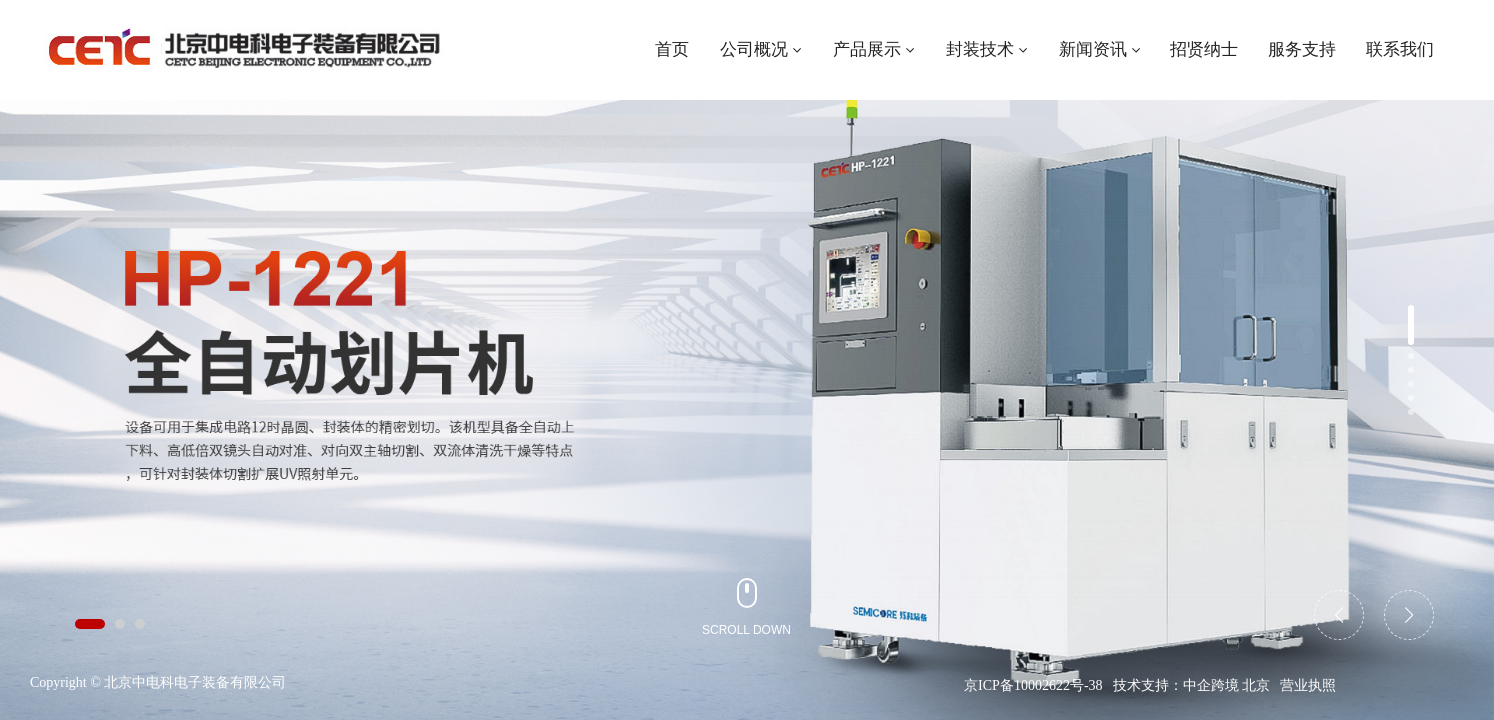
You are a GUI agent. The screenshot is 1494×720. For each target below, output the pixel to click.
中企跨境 (1211, 685)
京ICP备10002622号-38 (1033, 685)
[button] (90, 624)
